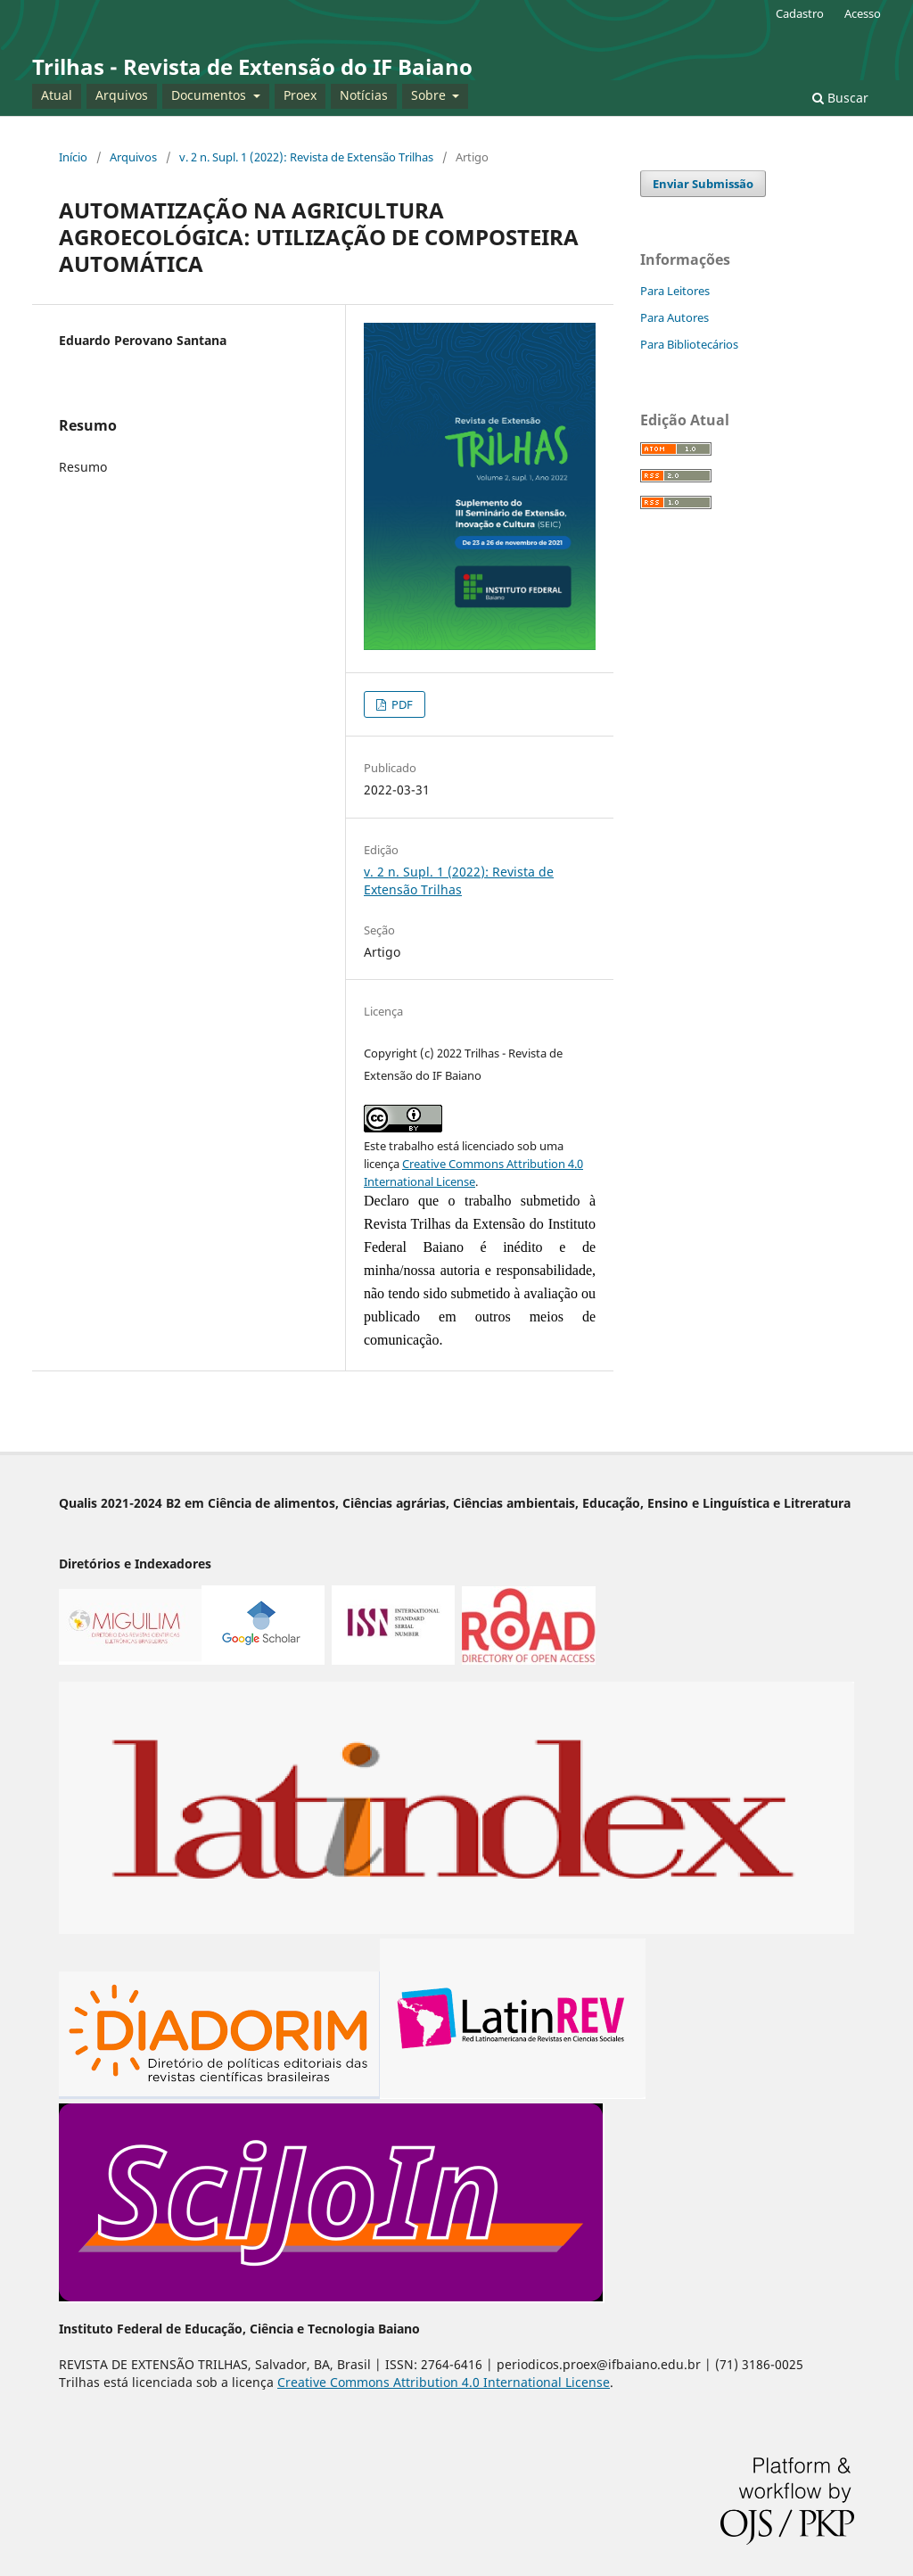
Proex (300, 94)
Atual (56, 94)
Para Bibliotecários (689, 344)
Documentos (210, 94)
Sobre (430, 94)
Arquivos (121, 94)
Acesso (862, 13)
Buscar (840, 97)
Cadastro (800, 13)
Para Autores (674, 317)
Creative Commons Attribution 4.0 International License (443, 2382)
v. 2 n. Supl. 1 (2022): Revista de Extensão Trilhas (306, 157)
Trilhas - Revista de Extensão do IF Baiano (252, 66)
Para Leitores (675, 291)
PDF (401, 704)
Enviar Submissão (703, 184)
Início (73, 157)
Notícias (364, 94)
